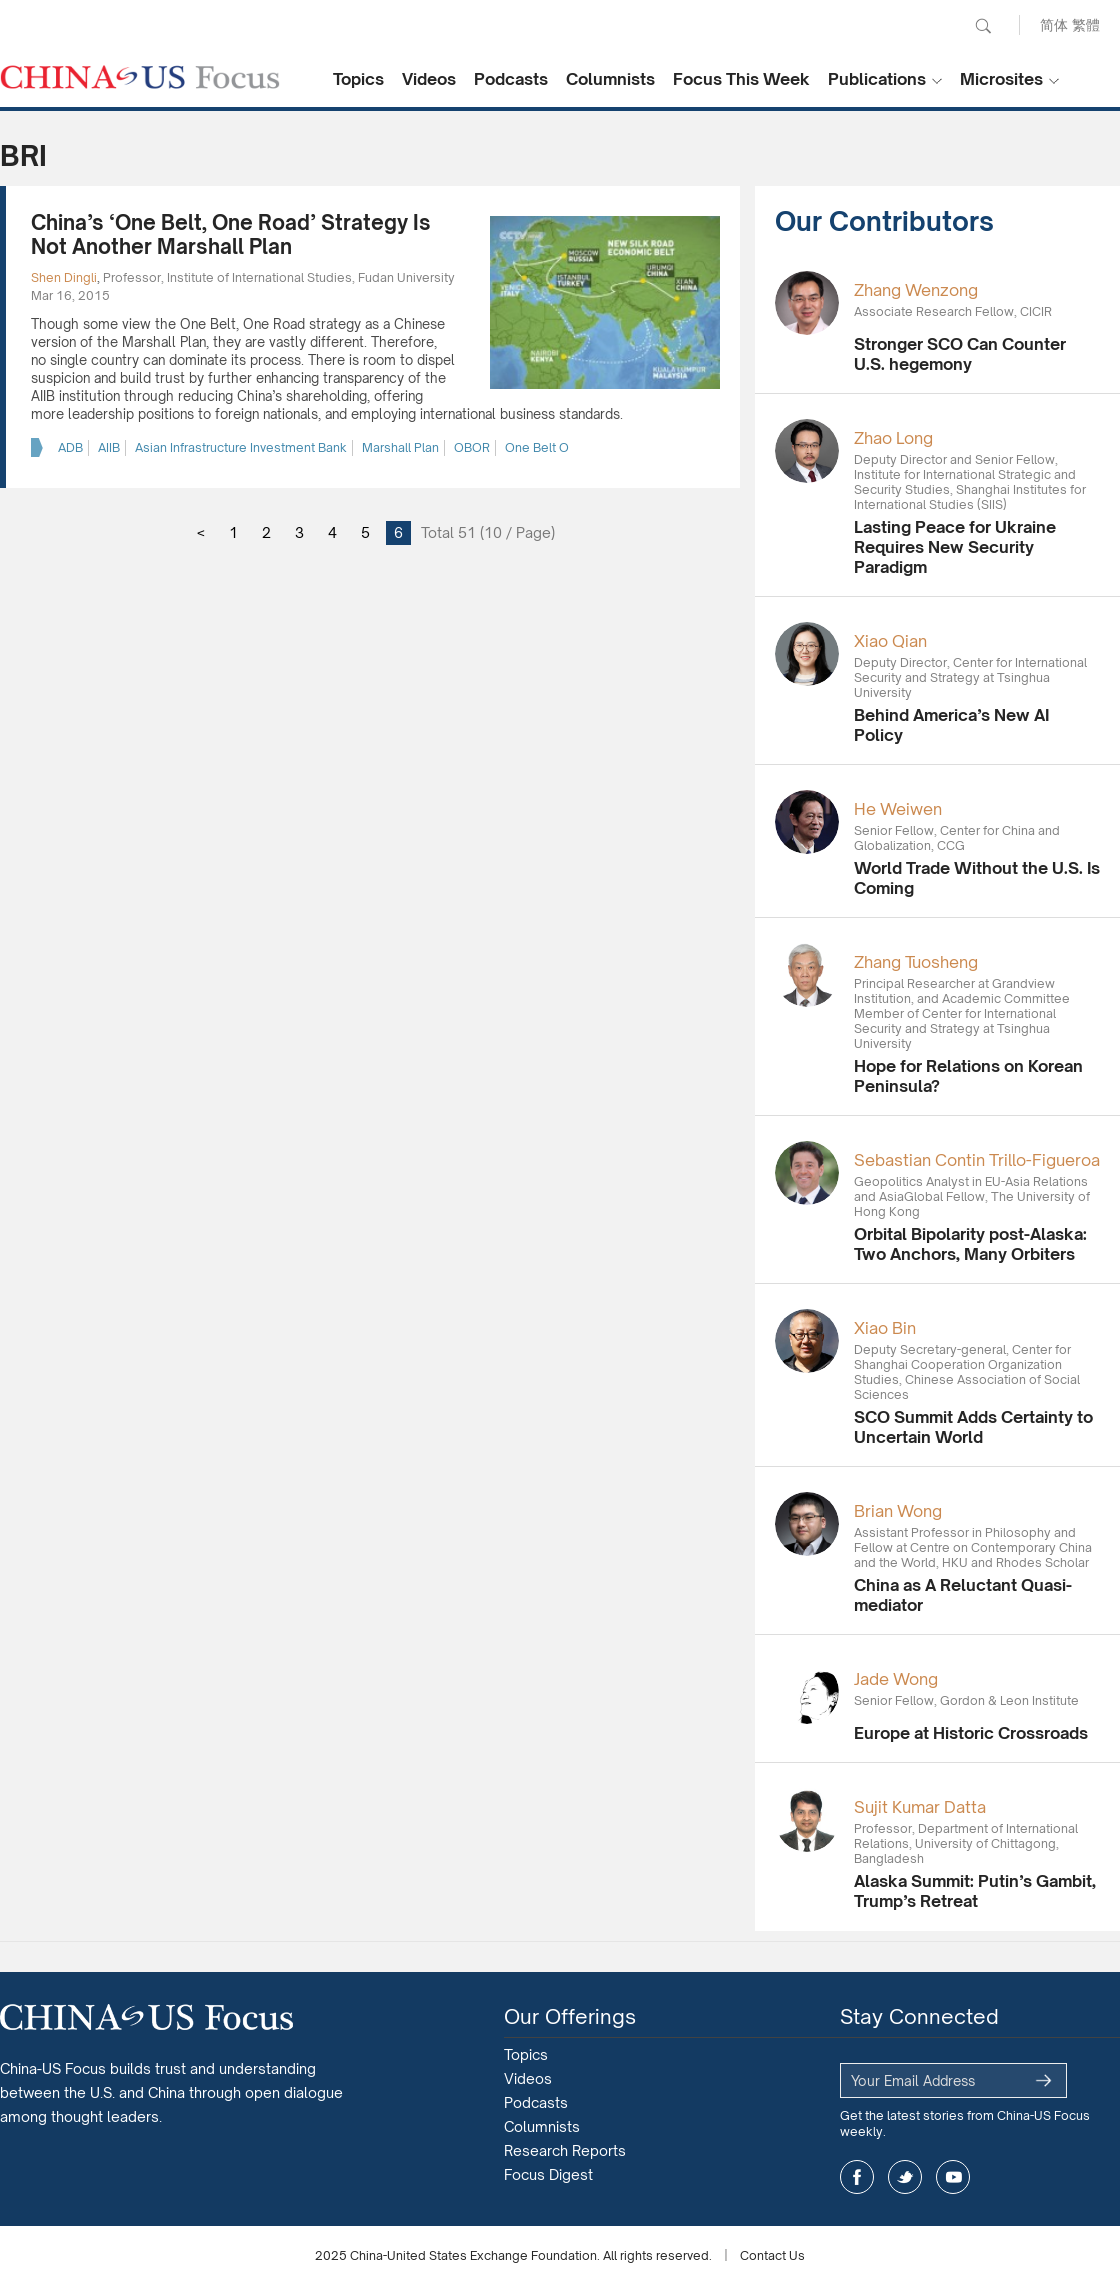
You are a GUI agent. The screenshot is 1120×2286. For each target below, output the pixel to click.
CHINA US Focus (140, 77)
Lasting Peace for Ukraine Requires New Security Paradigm (955, 547)
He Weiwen (898, 809)
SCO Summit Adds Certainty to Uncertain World (973, 1427)
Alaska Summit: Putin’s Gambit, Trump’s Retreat (975, 1891)
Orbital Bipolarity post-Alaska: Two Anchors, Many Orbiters (970, 1244)
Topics (358, 79)
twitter (905, 2177)
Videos (429, 79)
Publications (877, 79)
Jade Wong (896, 1679)
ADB (70, 447)
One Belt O (537, 447)
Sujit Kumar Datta (920, 1807)
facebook (857, 2177)
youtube (953, 2177)
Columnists (610, 79)
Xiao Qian (890, 641)
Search (983, 26)
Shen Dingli (64, 277)
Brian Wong (898, 1511)
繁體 (1086, 24)
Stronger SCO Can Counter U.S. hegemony (960, 354)
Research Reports (565, 2150)
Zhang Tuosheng (916, 962)
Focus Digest (548, 2174)
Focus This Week (741, 79)
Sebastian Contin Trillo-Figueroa (977, 1160)
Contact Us (772, 2255)
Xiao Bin (885, 1328)
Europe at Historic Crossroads (971, 1733)
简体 (1054, 24)
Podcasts (511, 79)
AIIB (109, 447)
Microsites (1001, 79)
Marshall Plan (400, 447)
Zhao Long (893, 438)
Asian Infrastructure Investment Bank (241, 447)
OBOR (472, 447)
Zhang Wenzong (916, 290)
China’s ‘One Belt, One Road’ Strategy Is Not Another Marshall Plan (231, 234)
